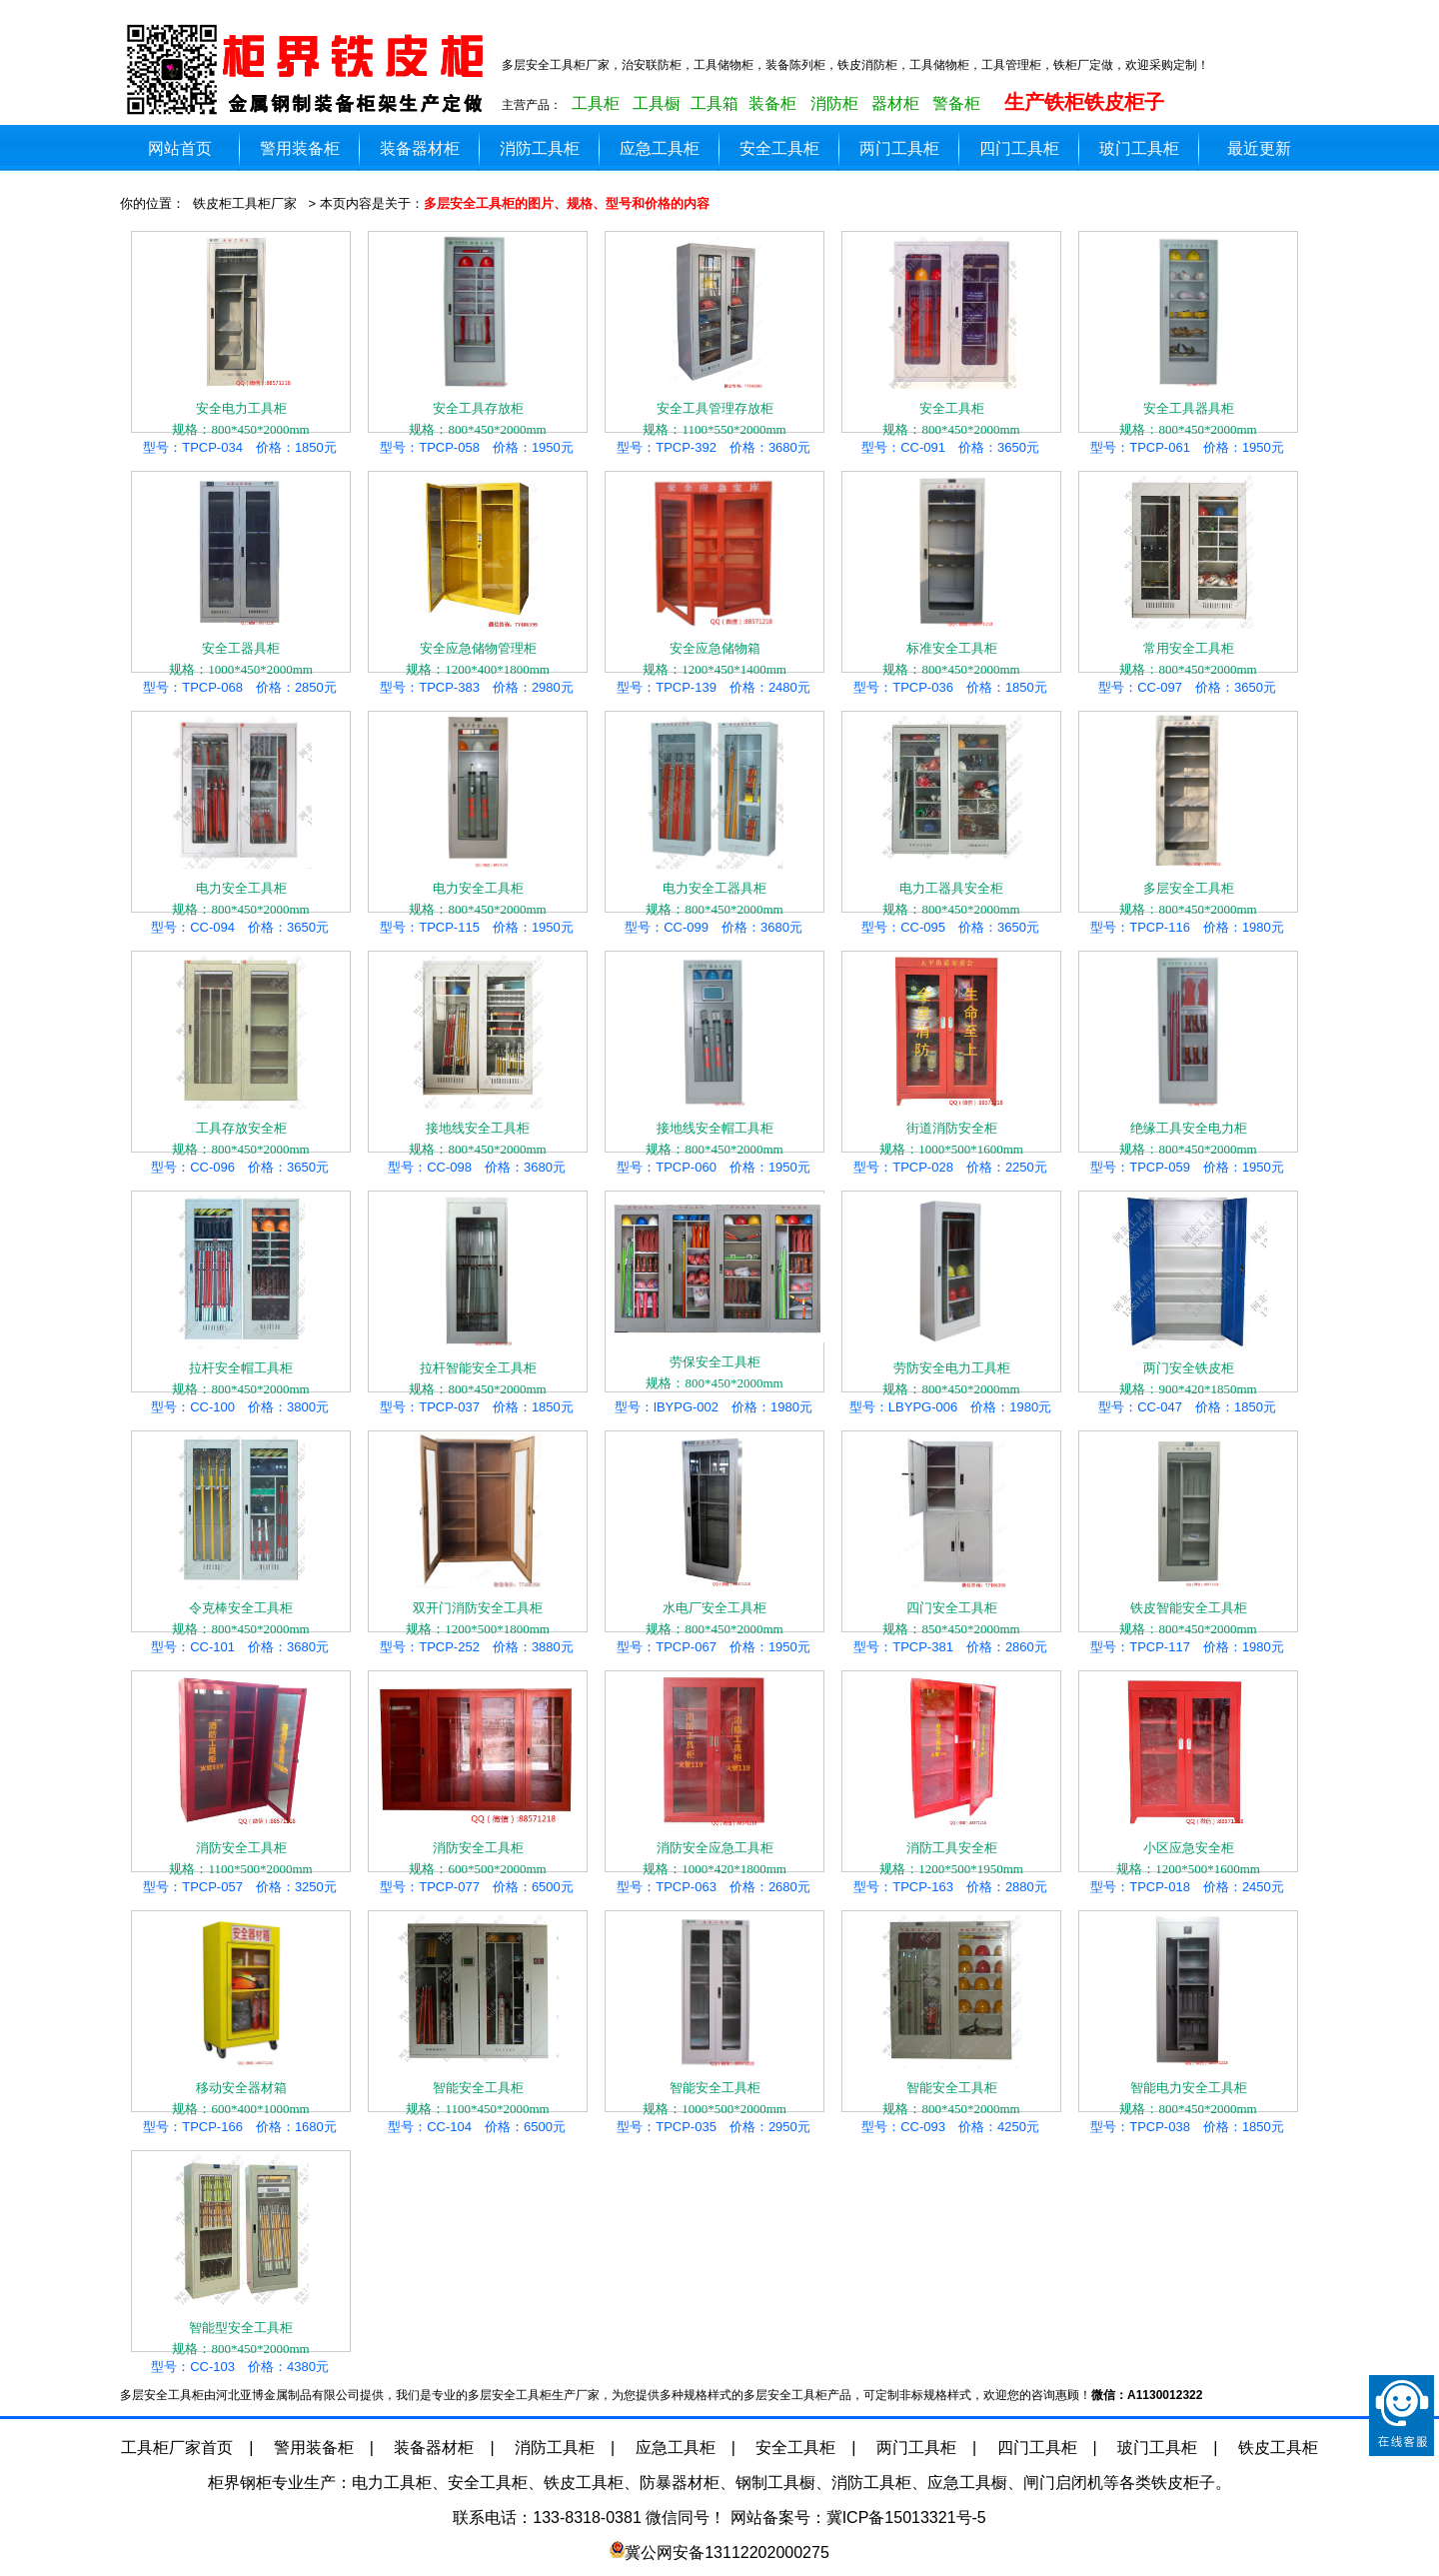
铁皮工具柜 (1278, 2447)
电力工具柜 (392, 2482)
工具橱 (657, 103)
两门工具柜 (899, 148)
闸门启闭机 (1063, 2482)
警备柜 (956, 103)
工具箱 (714, 103)
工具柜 (596, 103)
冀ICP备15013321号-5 (906, 2517)
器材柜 (895, 103)
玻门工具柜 (1139, 148)
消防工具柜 (540, 148)
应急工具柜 (660, 148)
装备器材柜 (420, 148)
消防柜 (834, 103)
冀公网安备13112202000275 (727, 2552)
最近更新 (1259, 148)
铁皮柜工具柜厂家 (245, 203)
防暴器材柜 (680, 2482)
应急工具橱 (967, 2482)
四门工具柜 (1019, 148)
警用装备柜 (300, 148)
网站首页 (180, 148)
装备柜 (772, 103)
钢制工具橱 (775, 2482)
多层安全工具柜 (310, 70)
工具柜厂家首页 (177, 2447)
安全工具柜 (779, 148)
